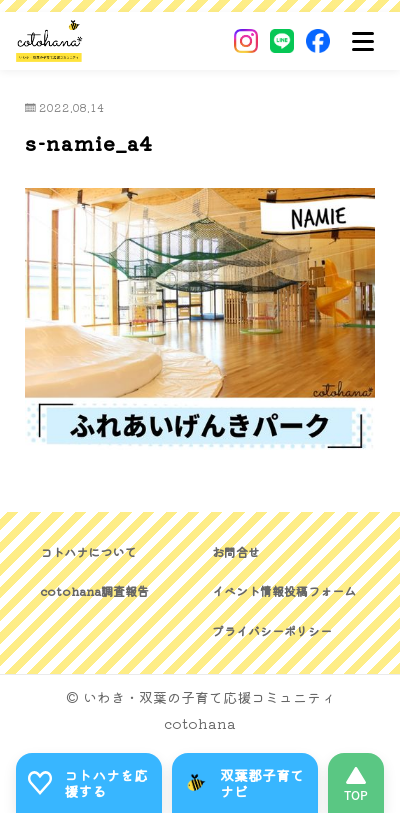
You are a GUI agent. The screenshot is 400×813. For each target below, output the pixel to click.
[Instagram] (246, 41)
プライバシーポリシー (272, 630)
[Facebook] (318, 41)
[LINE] (282, 41)
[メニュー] (363, 41)
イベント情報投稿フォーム (284, 590)
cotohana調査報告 (94, 590)
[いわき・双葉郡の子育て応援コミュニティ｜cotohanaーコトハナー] (49, 41)
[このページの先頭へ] (356, 783)
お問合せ (236, 551)
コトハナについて (88, 551)
